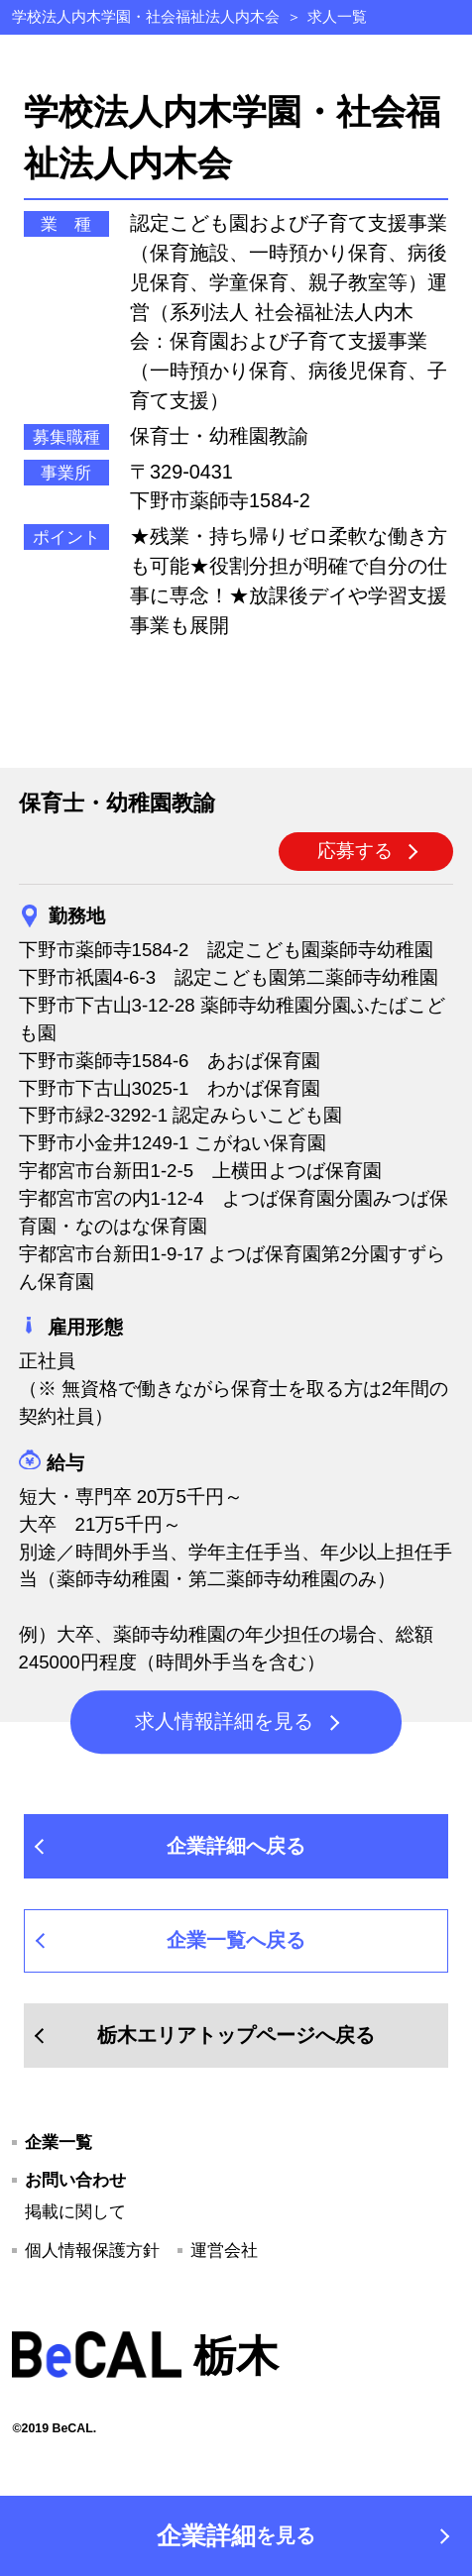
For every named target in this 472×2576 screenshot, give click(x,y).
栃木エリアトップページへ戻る (236, 2035)
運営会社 (224, 2250)
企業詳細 (236, 2536)
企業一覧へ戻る (236, 1940)
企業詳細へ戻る (236, 1846)
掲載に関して (75, 2211)
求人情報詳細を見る (224, 1722)
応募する (355, 850)
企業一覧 (58, 2142)
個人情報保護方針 (92, 2250)
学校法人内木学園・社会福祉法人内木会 (146, 17)
